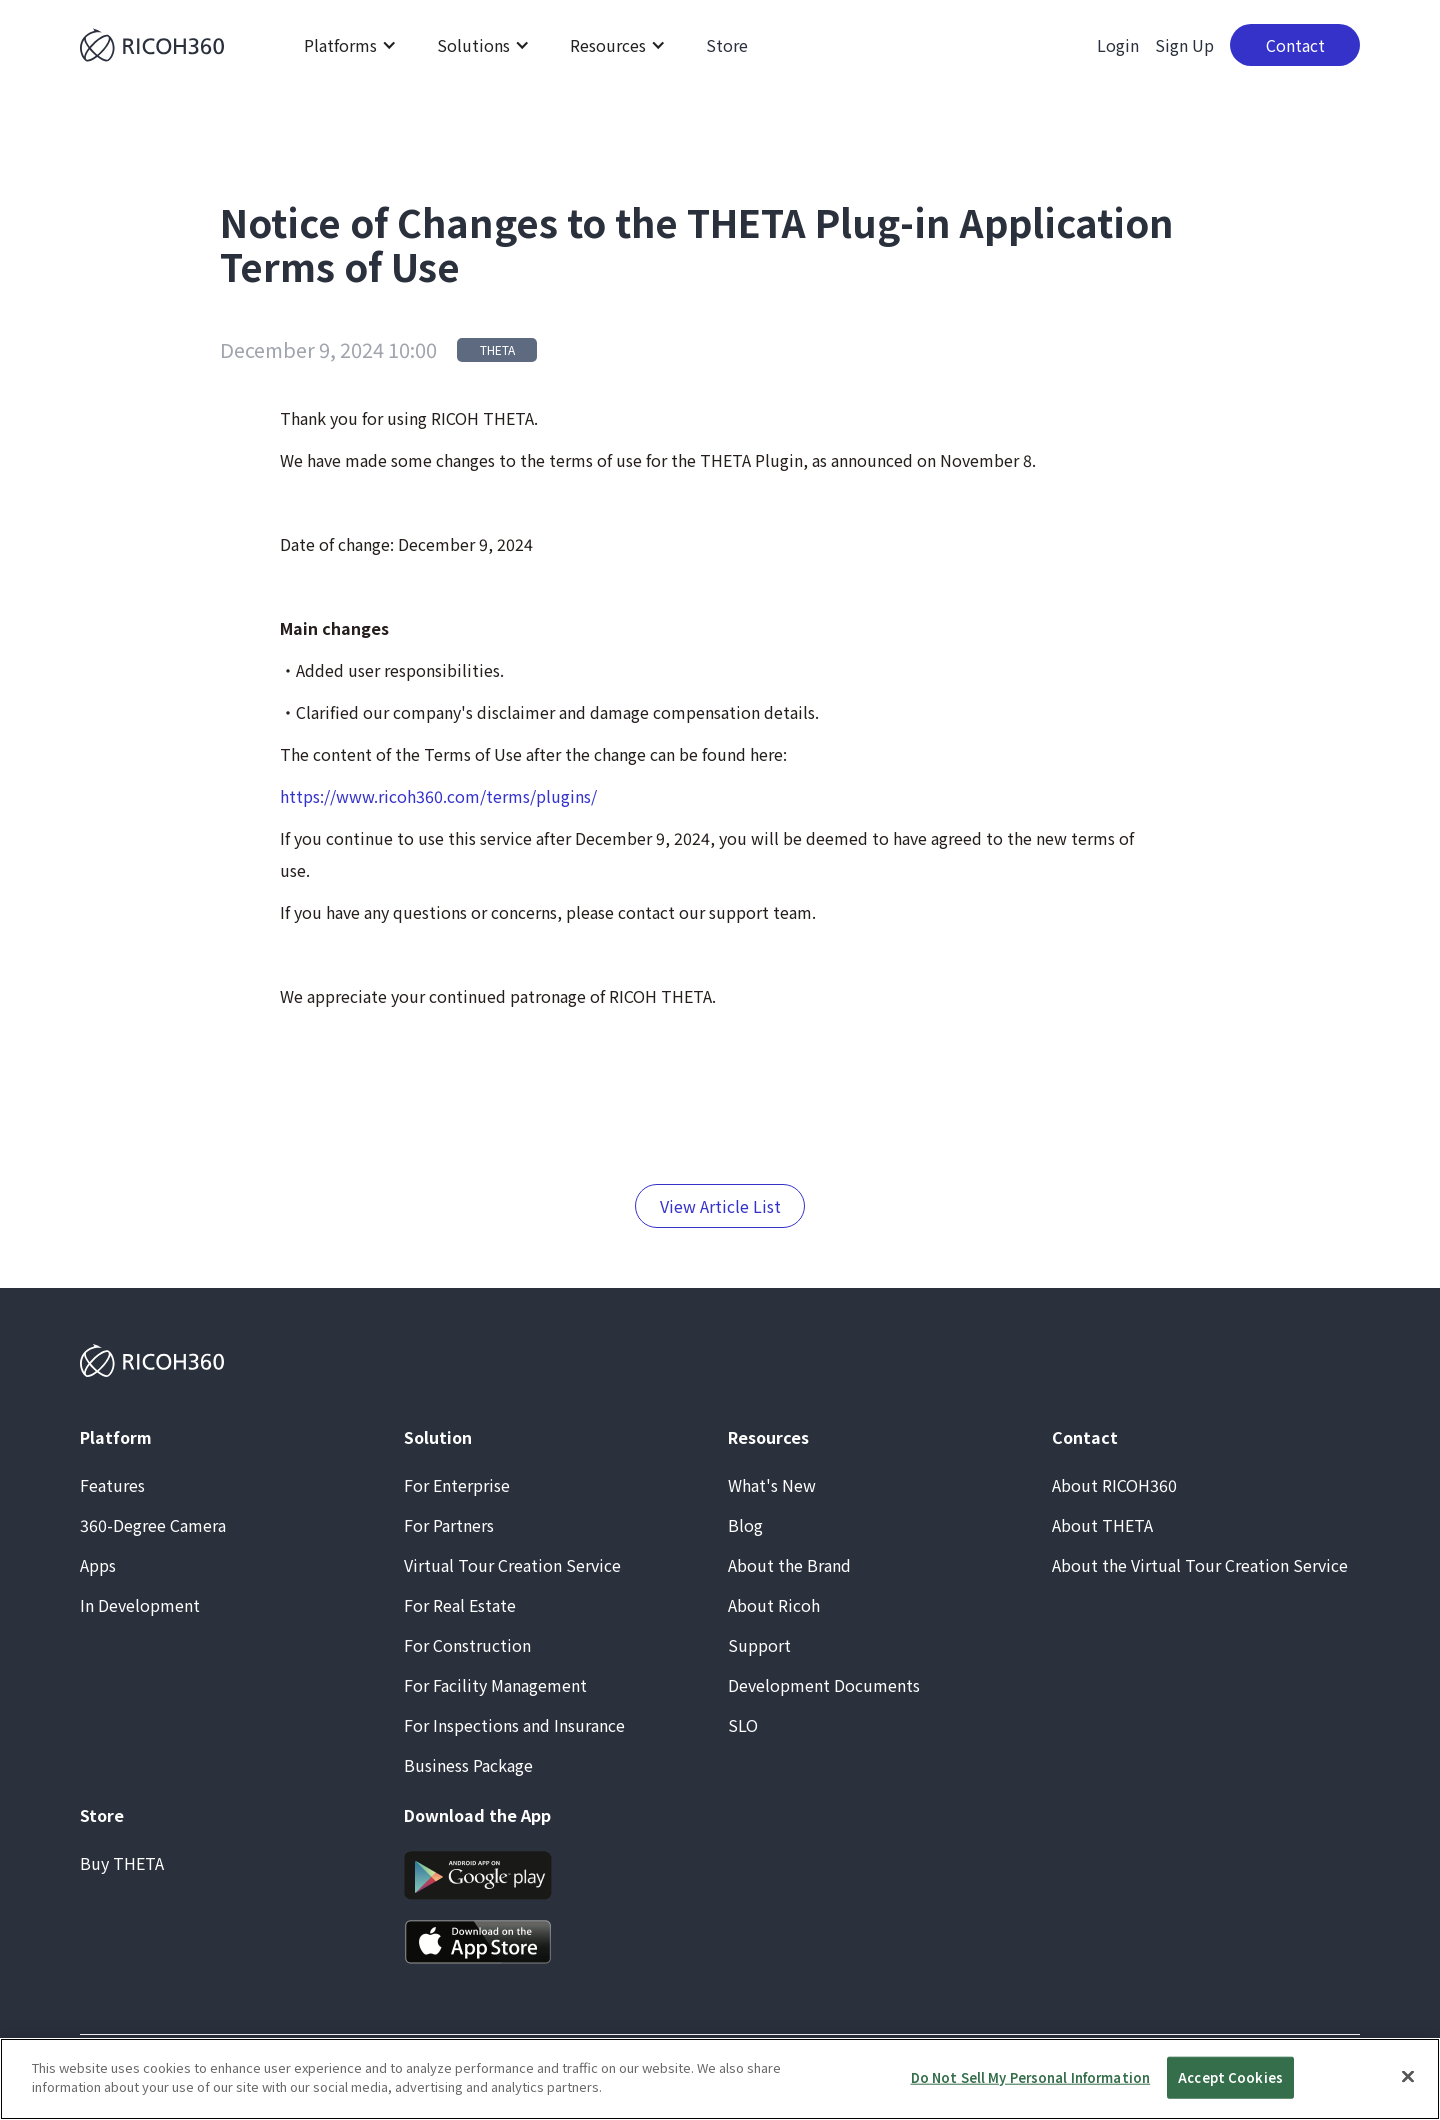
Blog (745, 1525)
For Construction (467, 1645)
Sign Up (1184, 45)
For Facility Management (495, 1685)
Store (727, 45)
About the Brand (789, 1565)
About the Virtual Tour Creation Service (1200, 1565)
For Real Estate (460, 1605)
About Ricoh (774, 1605)
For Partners (449, 1525)
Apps (98, 1565)
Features (112, 1485)
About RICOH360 (1114, 1485)
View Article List (720, 1206)
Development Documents (824, 1685)
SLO (743, 1725)
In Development (140, 1605)
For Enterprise (457, 1485)
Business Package (468, 1765)
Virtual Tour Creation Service (512, 1565)
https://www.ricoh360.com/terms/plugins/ (438, 796)
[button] (350, 45)
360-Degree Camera (153, 1525)
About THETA (1102, 1525)
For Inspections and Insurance (514, 1725)
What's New (772, 1485)
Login (1118, 45)
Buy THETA (122, 1863)
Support (759, 1645)
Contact (1295, 45)
